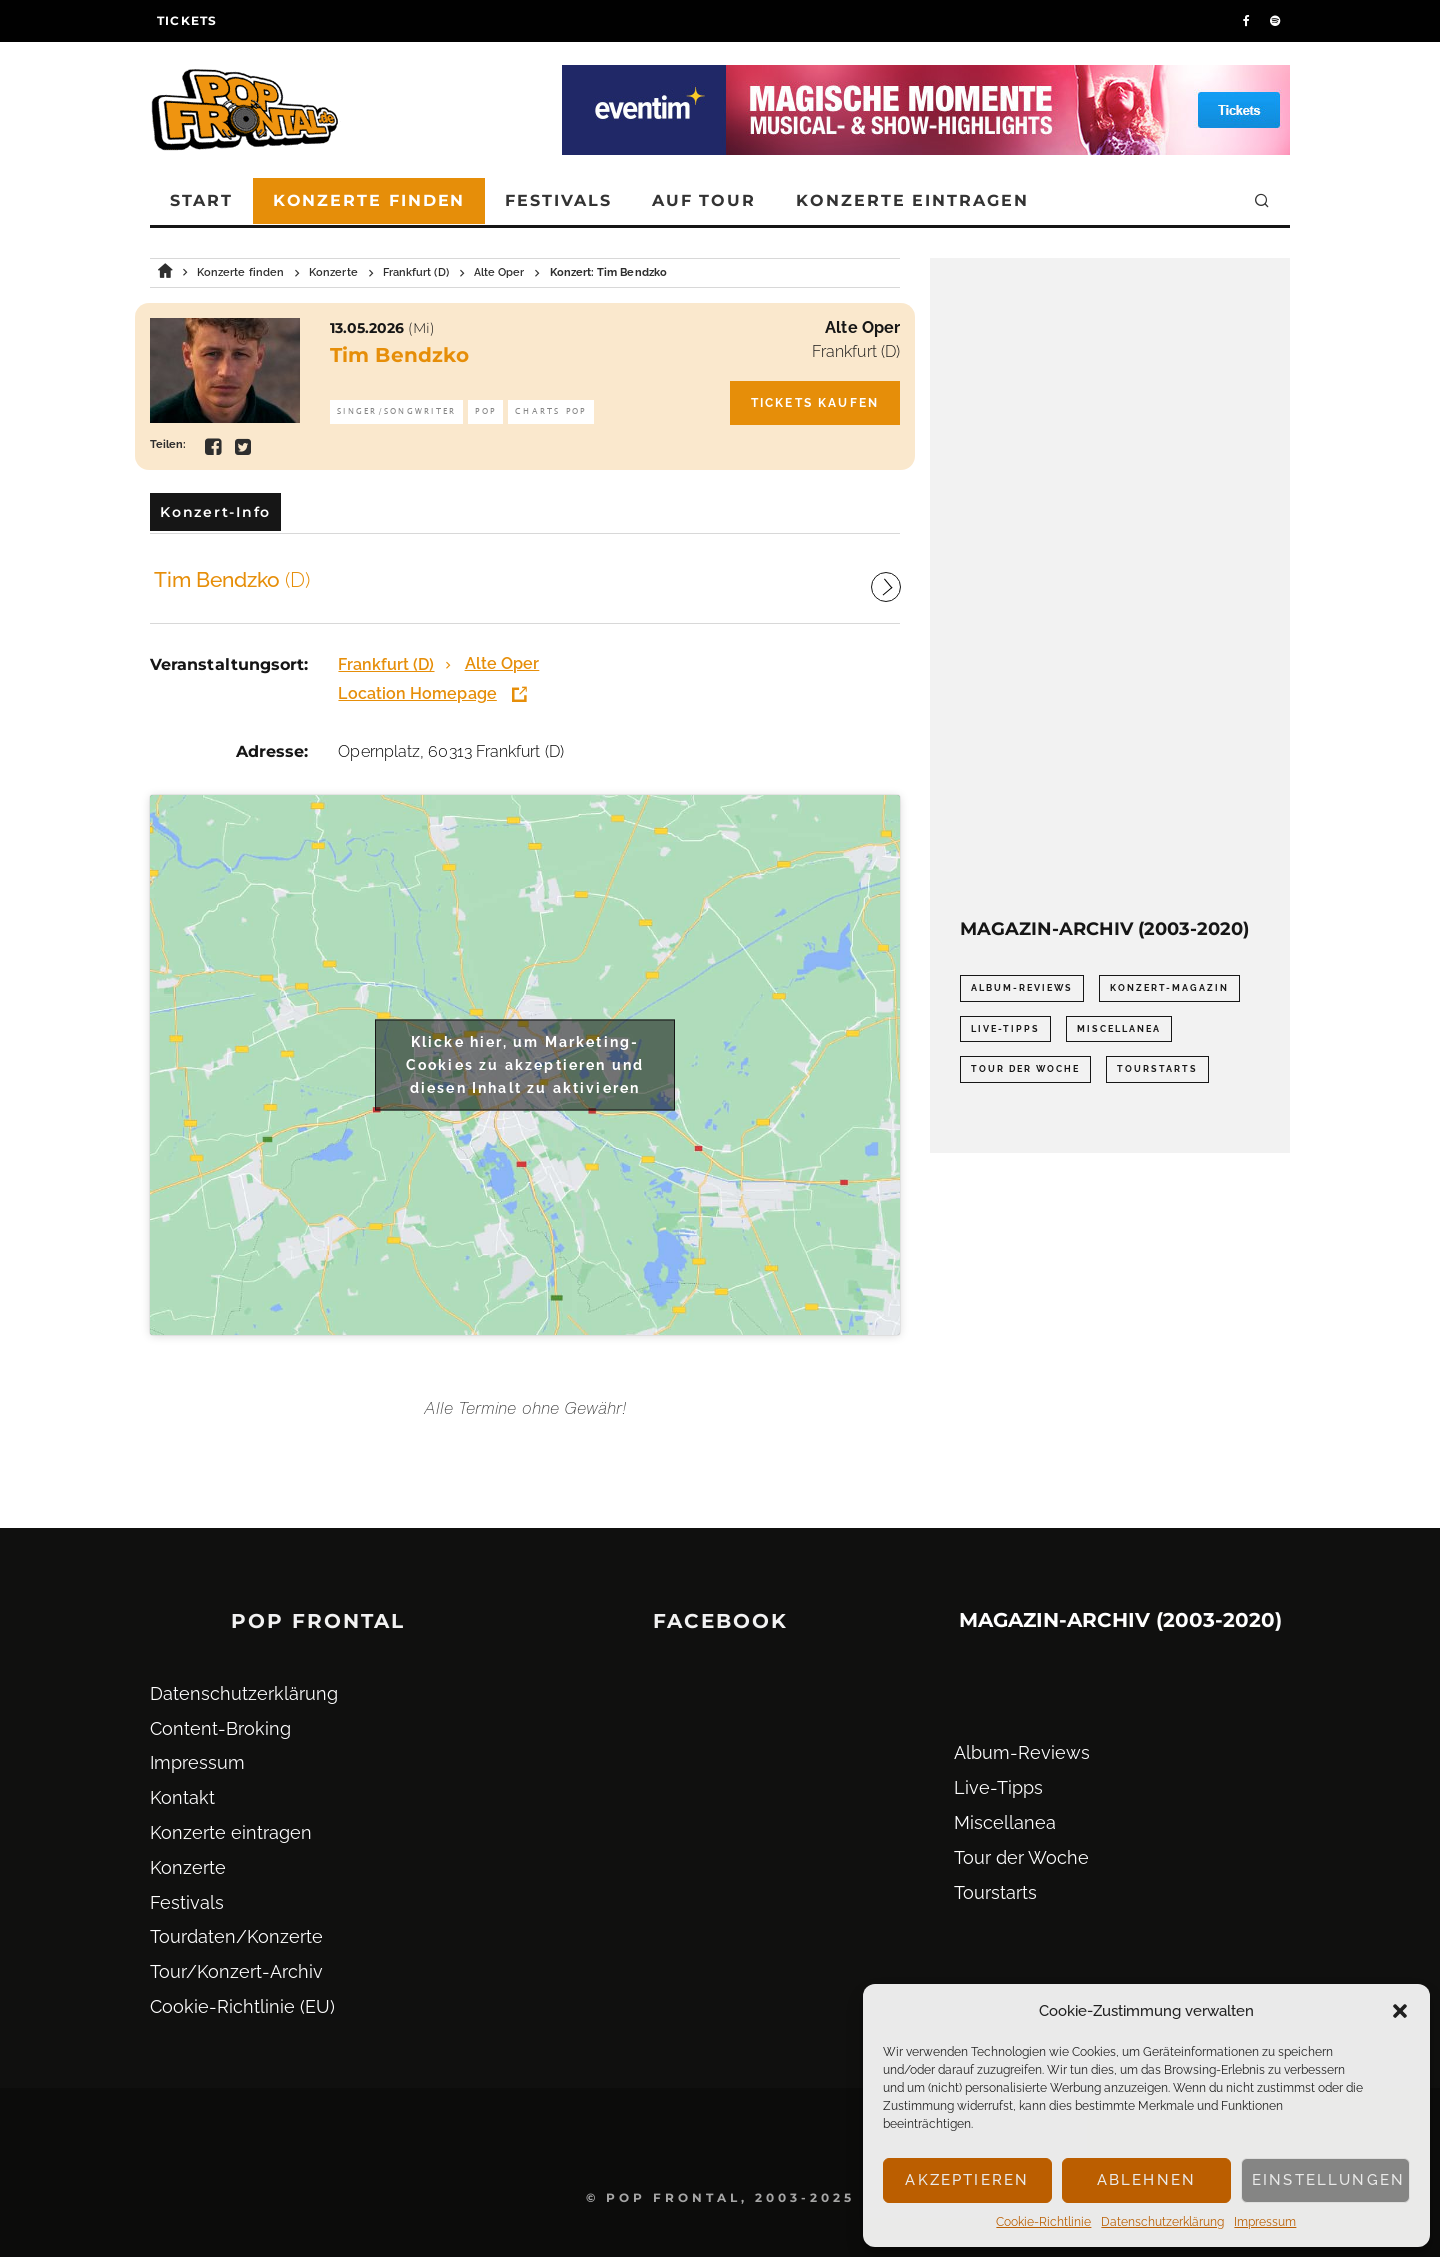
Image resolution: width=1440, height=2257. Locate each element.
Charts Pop (551, 411)
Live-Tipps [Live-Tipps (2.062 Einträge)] (1005, 1029)
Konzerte (188, 1867)
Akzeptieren (967, 2180)
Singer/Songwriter (396, 411)
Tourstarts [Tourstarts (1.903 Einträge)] (1157, 1069)
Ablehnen (1146, 2180)
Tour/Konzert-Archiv (236, 1971)
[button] (1400, 2011)
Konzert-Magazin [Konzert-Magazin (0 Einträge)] (1169, 988)
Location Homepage (417, 693)
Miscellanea (1005, 1822)
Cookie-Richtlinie (1043, 2222)
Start (201, 200)
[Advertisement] (1110, 588)
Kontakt (182, 1797)
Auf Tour (704, 200)
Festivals (558, 200)
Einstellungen (1328, 2180)
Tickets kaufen (815, 403)
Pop (485, 411)
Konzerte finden (369, 200)
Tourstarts (995, 1892)
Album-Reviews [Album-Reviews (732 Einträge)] (1022, 988)
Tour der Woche (1021, 1857)
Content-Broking (220, 1728)
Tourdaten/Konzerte (236, 1936)
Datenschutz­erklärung (1162, 2222)
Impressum (1265, 2222)
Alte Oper (862, 327)
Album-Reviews (1022, 1752)
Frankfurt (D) (856, 351)
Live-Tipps (998, 1787)
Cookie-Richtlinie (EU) (242, 2006)
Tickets (187, 20)
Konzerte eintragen (912, 200)
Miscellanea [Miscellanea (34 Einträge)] (1119, 1029)
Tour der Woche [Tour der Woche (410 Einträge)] (1025, 1069)
